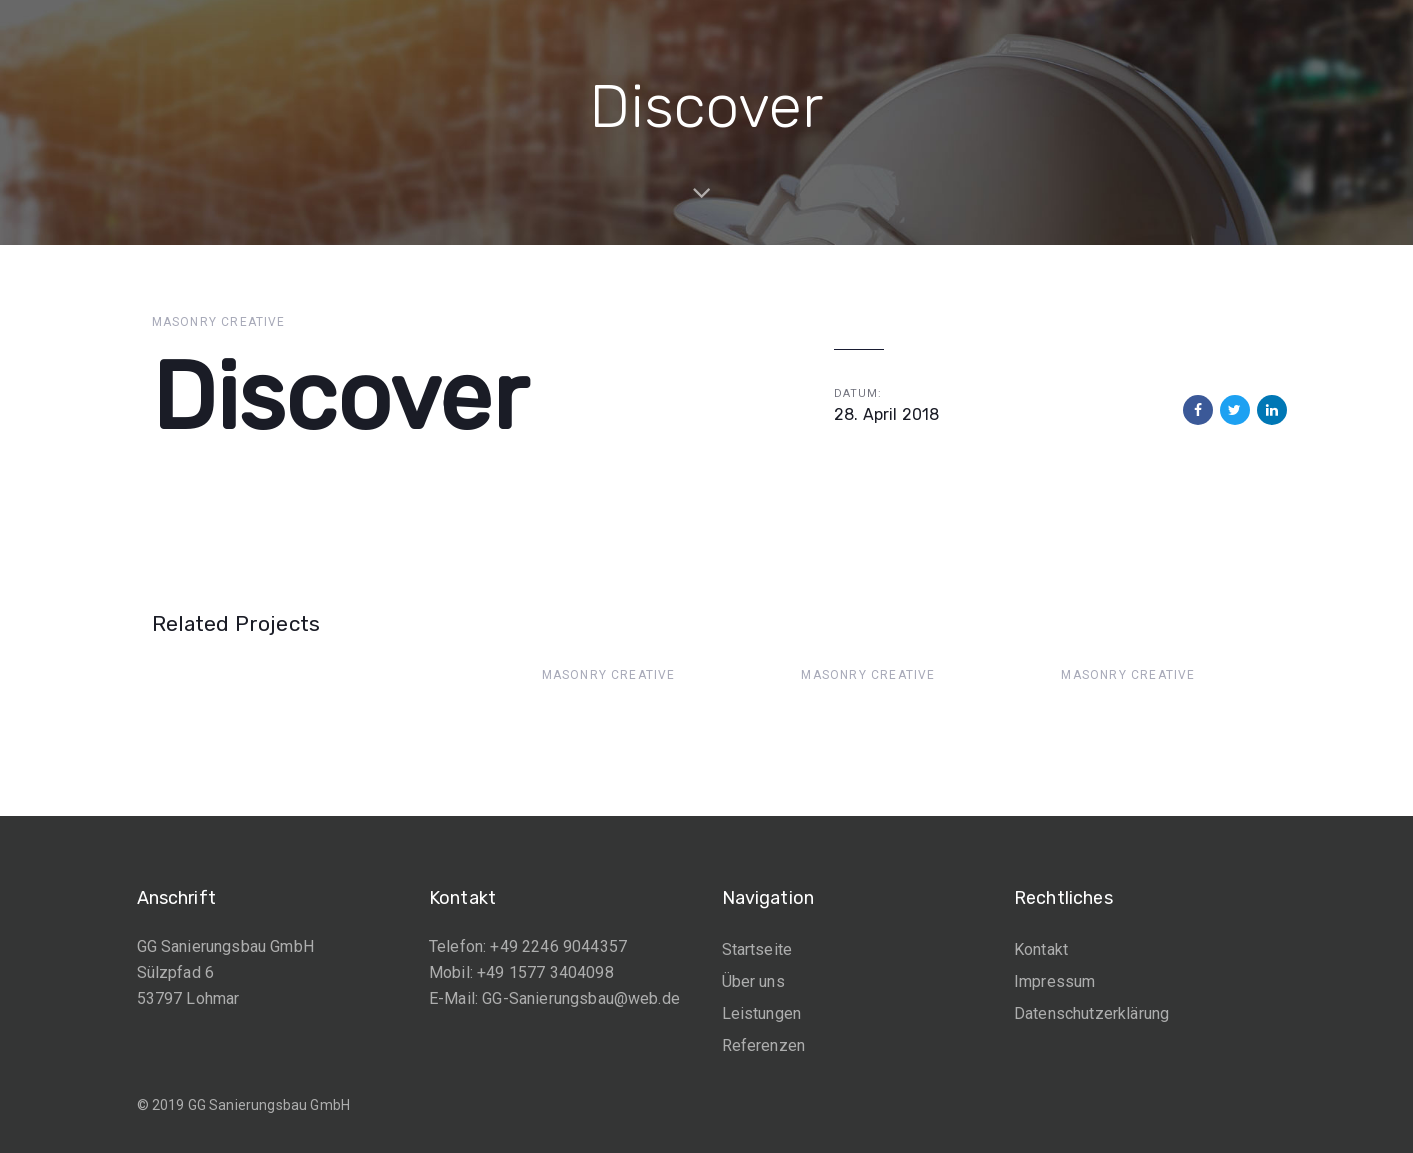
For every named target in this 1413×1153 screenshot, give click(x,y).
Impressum (1054, 981)
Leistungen (762, 1013)
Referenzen (764, 1045)
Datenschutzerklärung (1091, 1013)
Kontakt (1041, 949)
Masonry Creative (219, 322)
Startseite (757, 949)
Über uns (753, 981)
